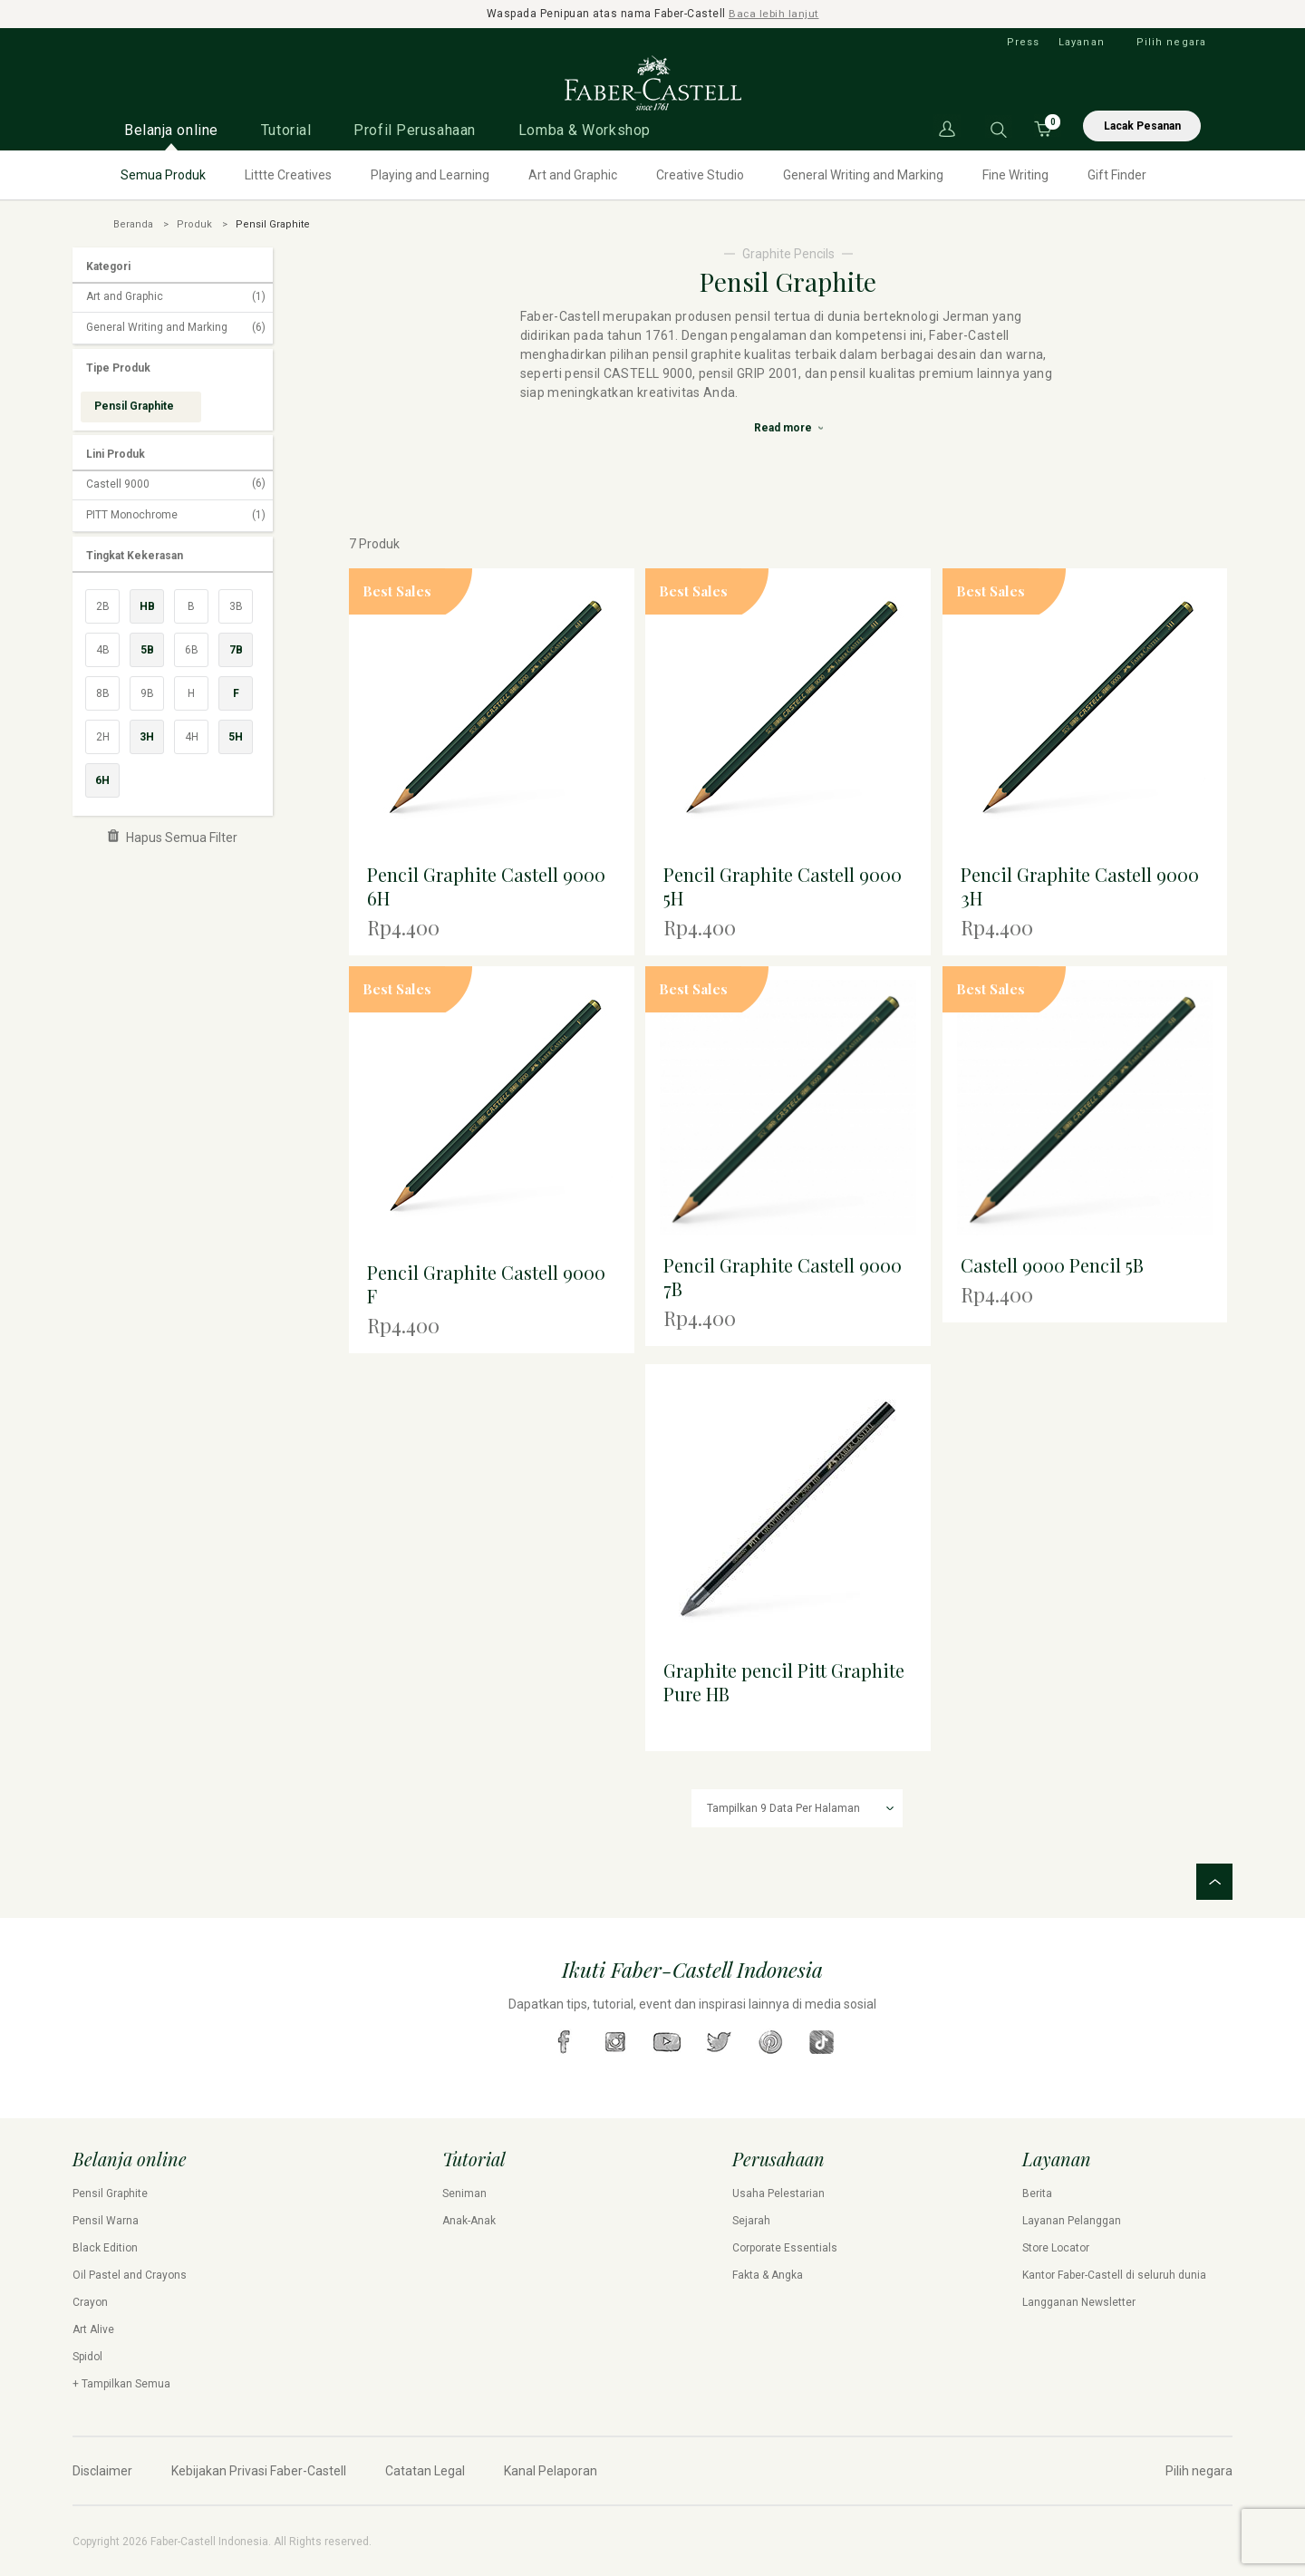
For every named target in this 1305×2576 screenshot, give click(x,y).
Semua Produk (163, 174)
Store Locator (1055, 2247)
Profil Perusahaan (414, 129)
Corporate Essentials (784, 2247)
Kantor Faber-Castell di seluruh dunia (1114, 2274)
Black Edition (105, 2247)
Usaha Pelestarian (778, 2192)
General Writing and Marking (863, 174)
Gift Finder (1117, 174)
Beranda (133, 223)
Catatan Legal (425, 2470)
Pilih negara (1171, 41)
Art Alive (93, 2328)
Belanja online (171, 129)
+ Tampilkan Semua (121, 2382)
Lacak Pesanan (1142, 125)
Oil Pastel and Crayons (129, 2274)
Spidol (87, 2355)
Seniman (464, 2192)
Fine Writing (1015, 174)
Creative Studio (700, 174)
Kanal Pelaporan (550, 2470)
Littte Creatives (288, 174)
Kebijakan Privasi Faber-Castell (258, 2470)
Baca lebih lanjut (774, 13)
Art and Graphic (572, 174)
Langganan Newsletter (1079, 2301)
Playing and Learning (430, 174)
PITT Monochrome (176, 515)
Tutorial (286, 129)
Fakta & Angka (767, 2274)
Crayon (90, 2301)
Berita (1037, 2192)
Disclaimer (102, 2470)
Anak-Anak (469, 2219)
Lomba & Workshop (584, 129)
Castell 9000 (176, 484)
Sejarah (751, 2219)
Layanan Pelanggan (1071, 2219)
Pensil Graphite (110, 2192)
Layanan (1081, 41)
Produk (194, 223)
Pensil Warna (105, 2219)
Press (1023, 41)
